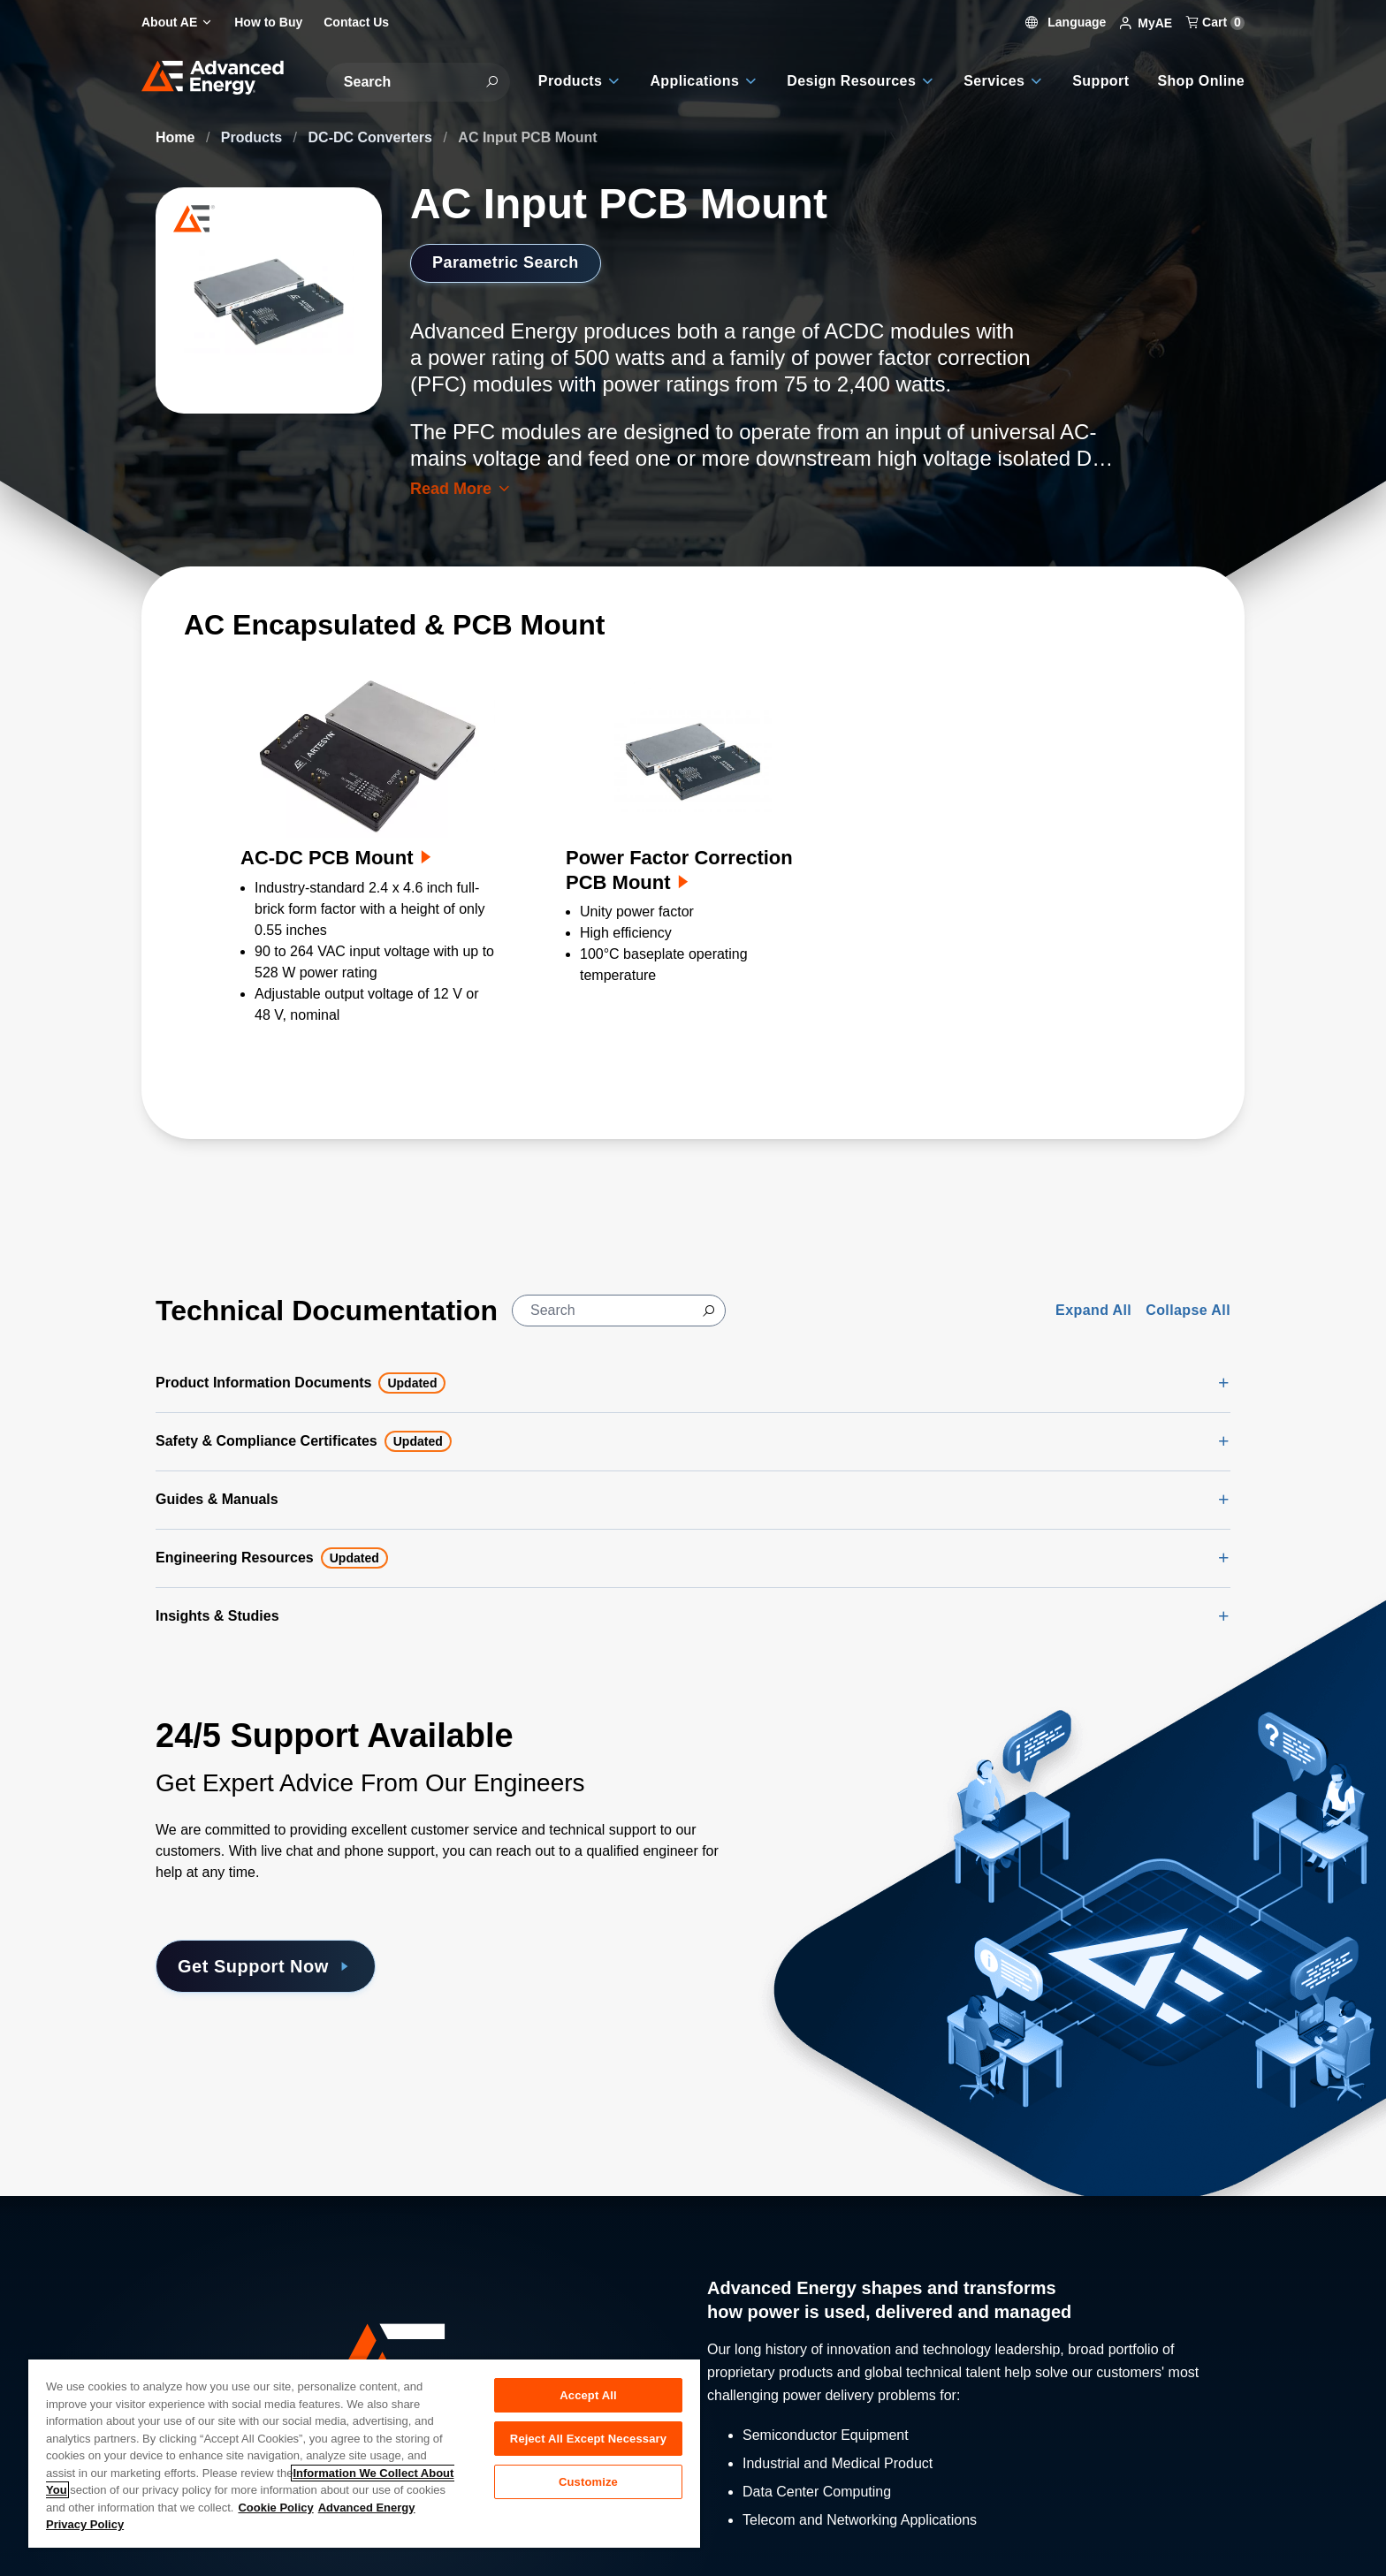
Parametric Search (505, 262)
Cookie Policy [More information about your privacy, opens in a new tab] (275, 2507)
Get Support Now (266, 1966)
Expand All (1093, 1310)
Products (253, 137)
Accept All (588, 2395)
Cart (1215, 22)
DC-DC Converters (372, 137)
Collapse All (1188, 1310)
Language (1066, 22)
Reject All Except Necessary (588, 2438)
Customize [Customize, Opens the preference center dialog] (588, 2482)
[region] (364, 2453)
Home (177, 137)
